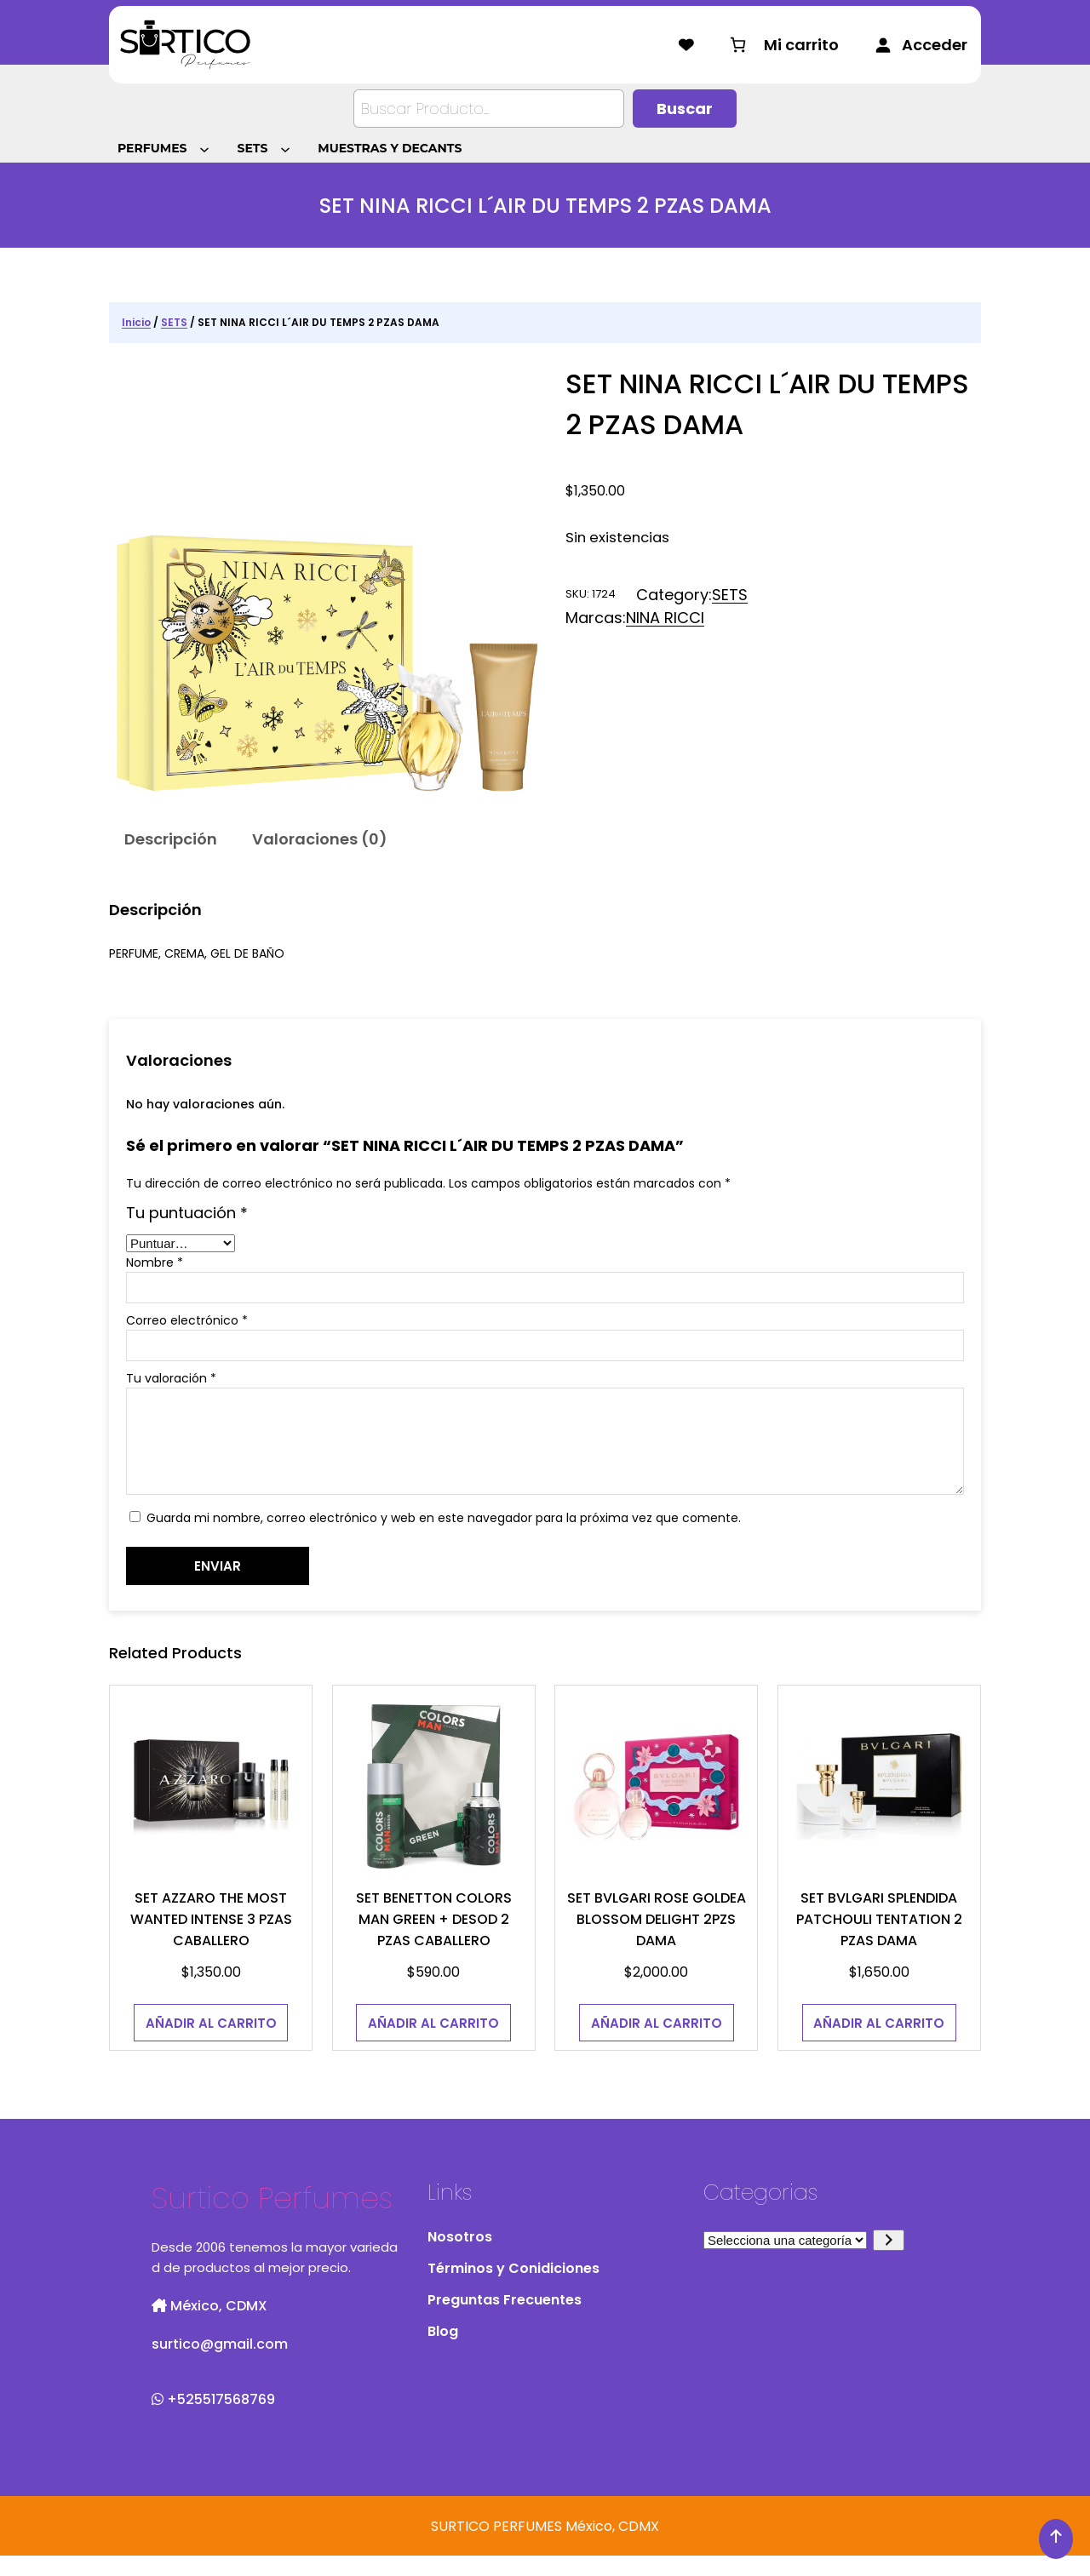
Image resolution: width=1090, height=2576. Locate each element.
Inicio (136, 322)
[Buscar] (685, 108)
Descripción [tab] (170, 839)
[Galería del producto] (327, 581)
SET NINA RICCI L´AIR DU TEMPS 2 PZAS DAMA (767, 404)
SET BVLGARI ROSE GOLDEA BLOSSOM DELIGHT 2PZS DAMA (656, 1940)
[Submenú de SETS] (287, 148)
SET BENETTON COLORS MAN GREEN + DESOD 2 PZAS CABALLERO (434, 1940)
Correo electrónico (187, 1320)
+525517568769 (213, 2420)
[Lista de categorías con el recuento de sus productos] (785, 2261)
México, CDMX (209, 2326)
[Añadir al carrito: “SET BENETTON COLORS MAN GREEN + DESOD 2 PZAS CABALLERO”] (433, 2043)
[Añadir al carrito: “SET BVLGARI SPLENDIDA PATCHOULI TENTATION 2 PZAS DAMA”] (879, 2043)
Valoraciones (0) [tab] (319, 839)
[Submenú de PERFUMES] (207, 148)
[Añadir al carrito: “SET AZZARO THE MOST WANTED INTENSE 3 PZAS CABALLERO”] (211, 2043)
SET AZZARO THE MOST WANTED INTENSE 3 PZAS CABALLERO (211, 1940)
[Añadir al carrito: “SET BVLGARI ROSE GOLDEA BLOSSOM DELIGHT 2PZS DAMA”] (656, 2043)
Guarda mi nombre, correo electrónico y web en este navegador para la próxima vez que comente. (443, 1538)
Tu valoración (171, 1378)
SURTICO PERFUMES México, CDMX (545, 2546)
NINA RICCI (665, 617)
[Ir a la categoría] (888, 2260)
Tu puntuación (187, 1212)
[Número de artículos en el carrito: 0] (782, 45)
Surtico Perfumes (272, 2218)
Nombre (154, 1262)
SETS (174, 322)
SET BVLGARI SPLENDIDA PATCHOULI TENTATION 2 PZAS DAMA (879, 1940)
